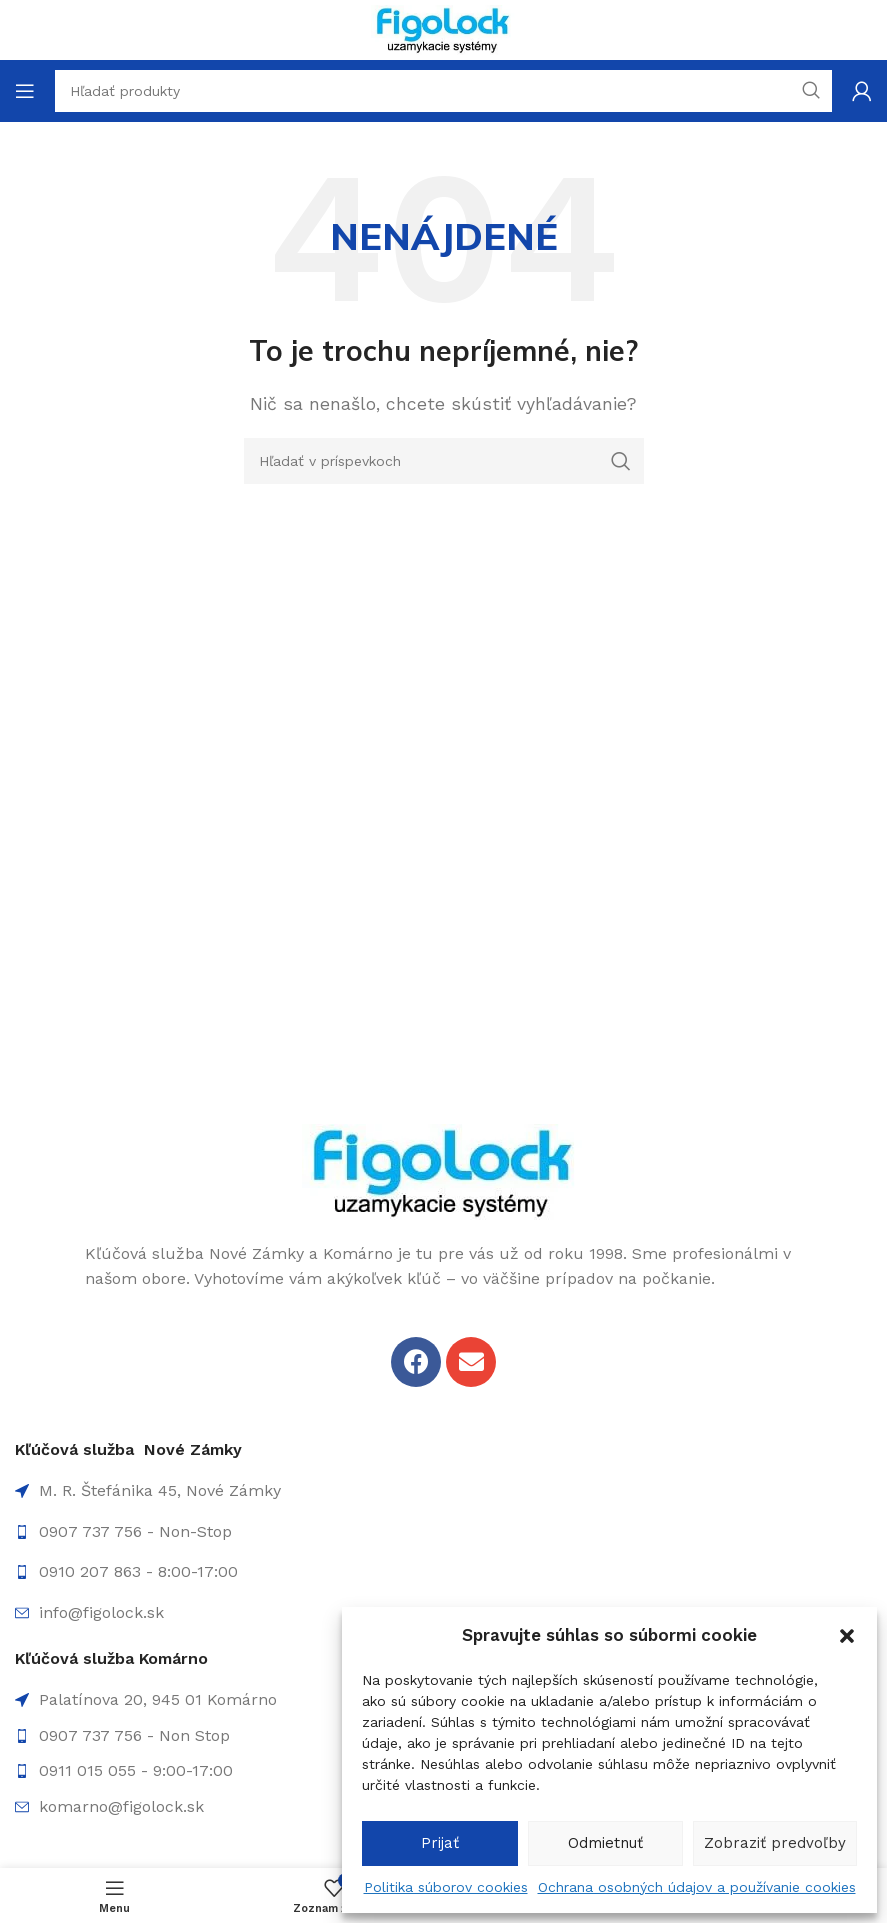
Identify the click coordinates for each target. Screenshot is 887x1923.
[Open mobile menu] (25, 91)
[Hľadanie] (444, 461)
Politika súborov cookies (446, 1887)
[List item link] (443, 1532)
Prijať (440, 1843)
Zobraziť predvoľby (775, 1843)
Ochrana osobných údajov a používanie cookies (697, 1887)
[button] (847, 1636)
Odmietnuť (605, 1843)
